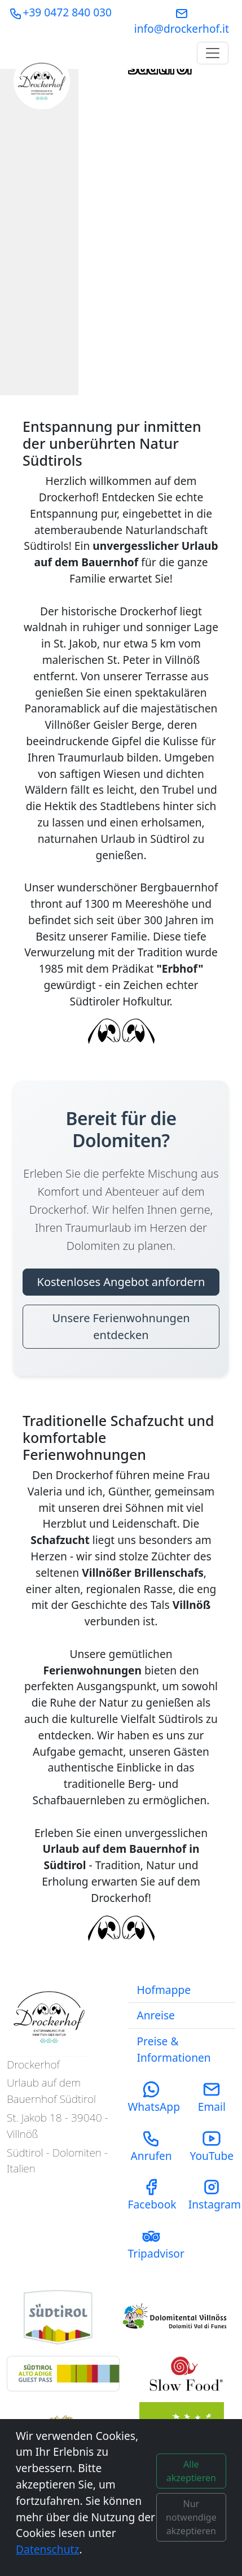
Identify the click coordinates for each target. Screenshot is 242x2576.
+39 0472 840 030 (60, 12)
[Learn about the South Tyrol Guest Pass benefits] (63, 2373)
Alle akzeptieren (191, 2471)
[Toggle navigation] (212, 53)
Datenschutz (47, 2549)
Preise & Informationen (174, 2049)
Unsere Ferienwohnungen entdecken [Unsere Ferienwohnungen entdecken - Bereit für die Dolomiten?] (121, 1326)
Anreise (156, 2015)
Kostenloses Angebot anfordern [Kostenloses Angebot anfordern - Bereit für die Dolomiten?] (121, 1281)
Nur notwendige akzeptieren (191, 2517)
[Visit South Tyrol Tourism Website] (58, 2317)
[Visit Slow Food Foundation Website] (184, 2374)
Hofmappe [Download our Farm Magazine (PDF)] (164, 1989)
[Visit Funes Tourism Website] (179, 2317)
